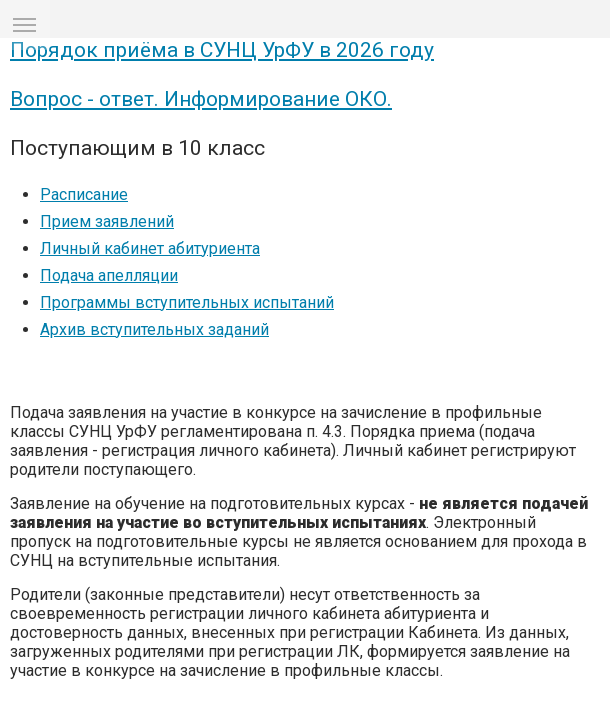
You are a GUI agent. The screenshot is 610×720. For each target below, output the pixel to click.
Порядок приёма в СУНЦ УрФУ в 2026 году (222, 199)
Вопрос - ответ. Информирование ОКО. (201, 248)
